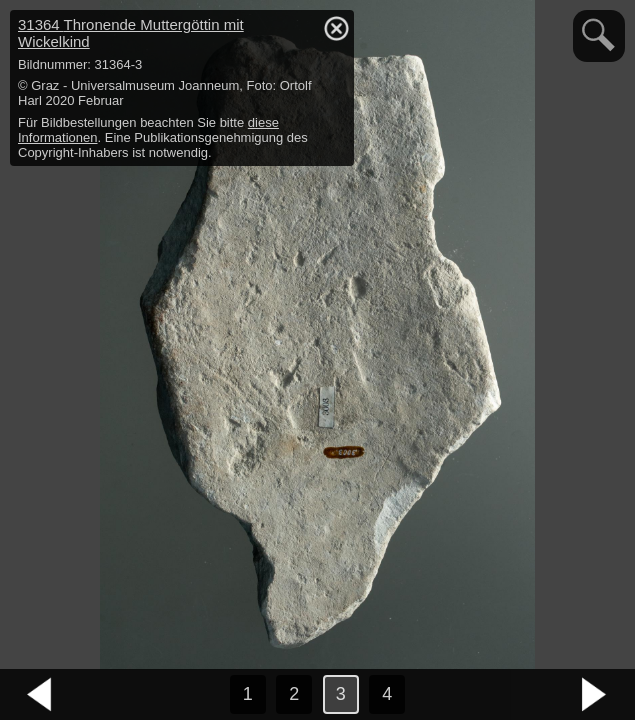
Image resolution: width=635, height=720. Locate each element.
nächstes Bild (595, 695)
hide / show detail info (336, 28)
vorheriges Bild (40, 695)
